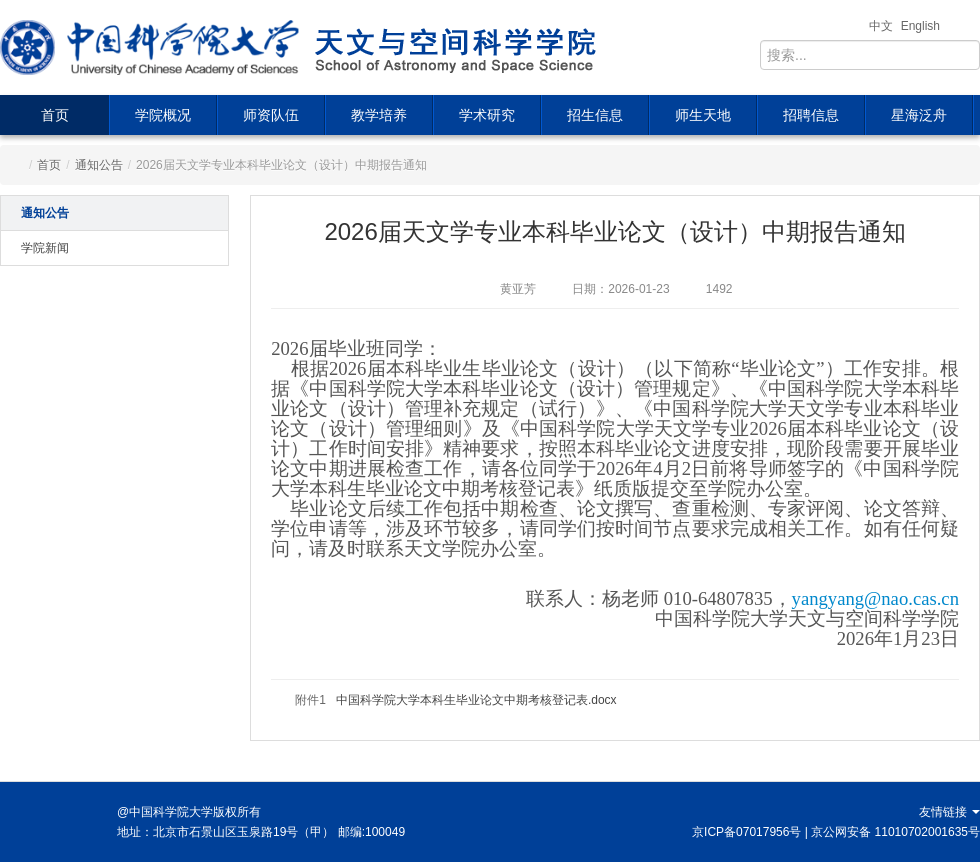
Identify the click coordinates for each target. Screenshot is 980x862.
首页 (55, 115)
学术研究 (487, 115)
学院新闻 (45, 248)
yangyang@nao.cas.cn (875, 598)
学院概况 (163, 115)
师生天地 (703, 115)
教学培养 (379, 115)
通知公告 (99, 165)
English (920, 26)
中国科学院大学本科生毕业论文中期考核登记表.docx (476, 700)
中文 (881, 26)
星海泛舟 (919, 115)
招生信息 (595, 115)
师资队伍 (271, 115)
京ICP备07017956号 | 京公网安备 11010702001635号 (836, 832)
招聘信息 (811, 115)
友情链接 (949, 812)
